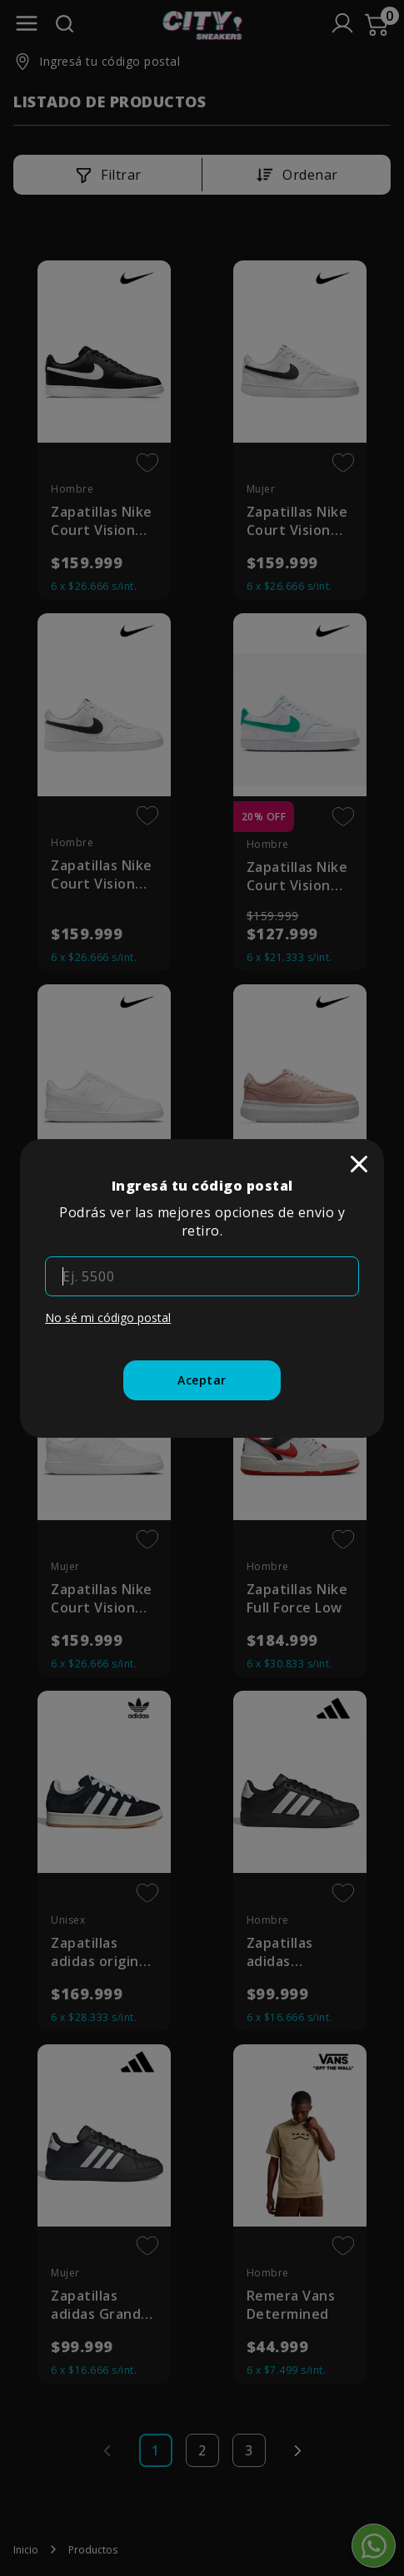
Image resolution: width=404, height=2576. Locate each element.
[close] (359, 1164)
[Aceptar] (201, 1380)
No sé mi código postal (108, 1317)
